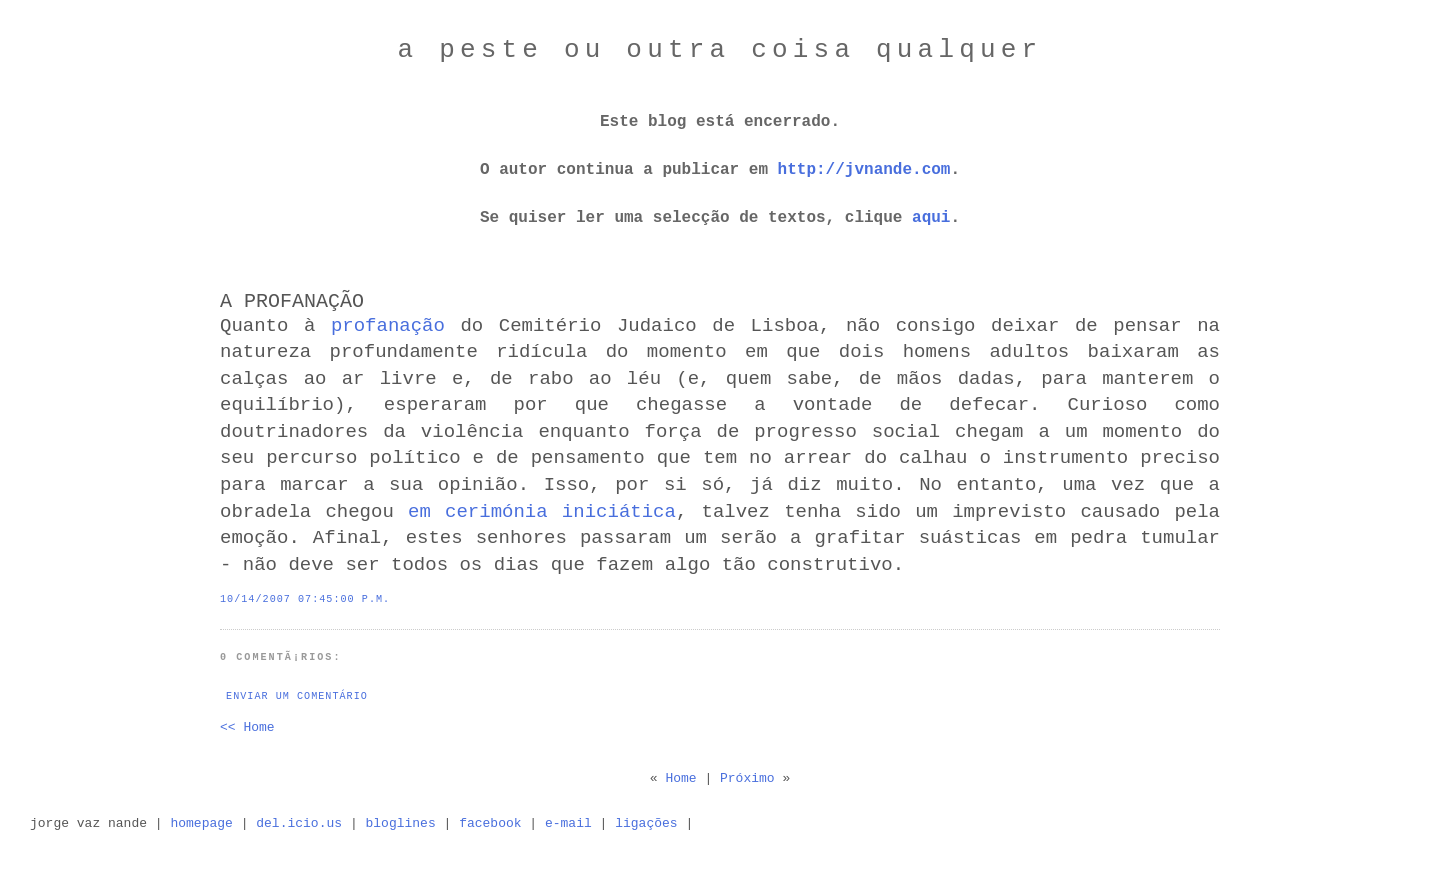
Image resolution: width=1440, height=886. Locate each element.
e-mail (568, 823)
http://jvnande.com (864, 170)
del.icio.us (299, 823)
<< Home (247, 727)
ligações (646, 823)
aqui (931, 218)
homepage (201, 823)
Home (680, 778)
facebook (490, 823)
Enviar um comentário (297, 696)
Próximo (747, 778)
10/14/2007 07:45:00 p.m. (305, 599)
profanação (388, 326)
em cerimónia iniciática (542, 512)
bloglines (401, 823)
